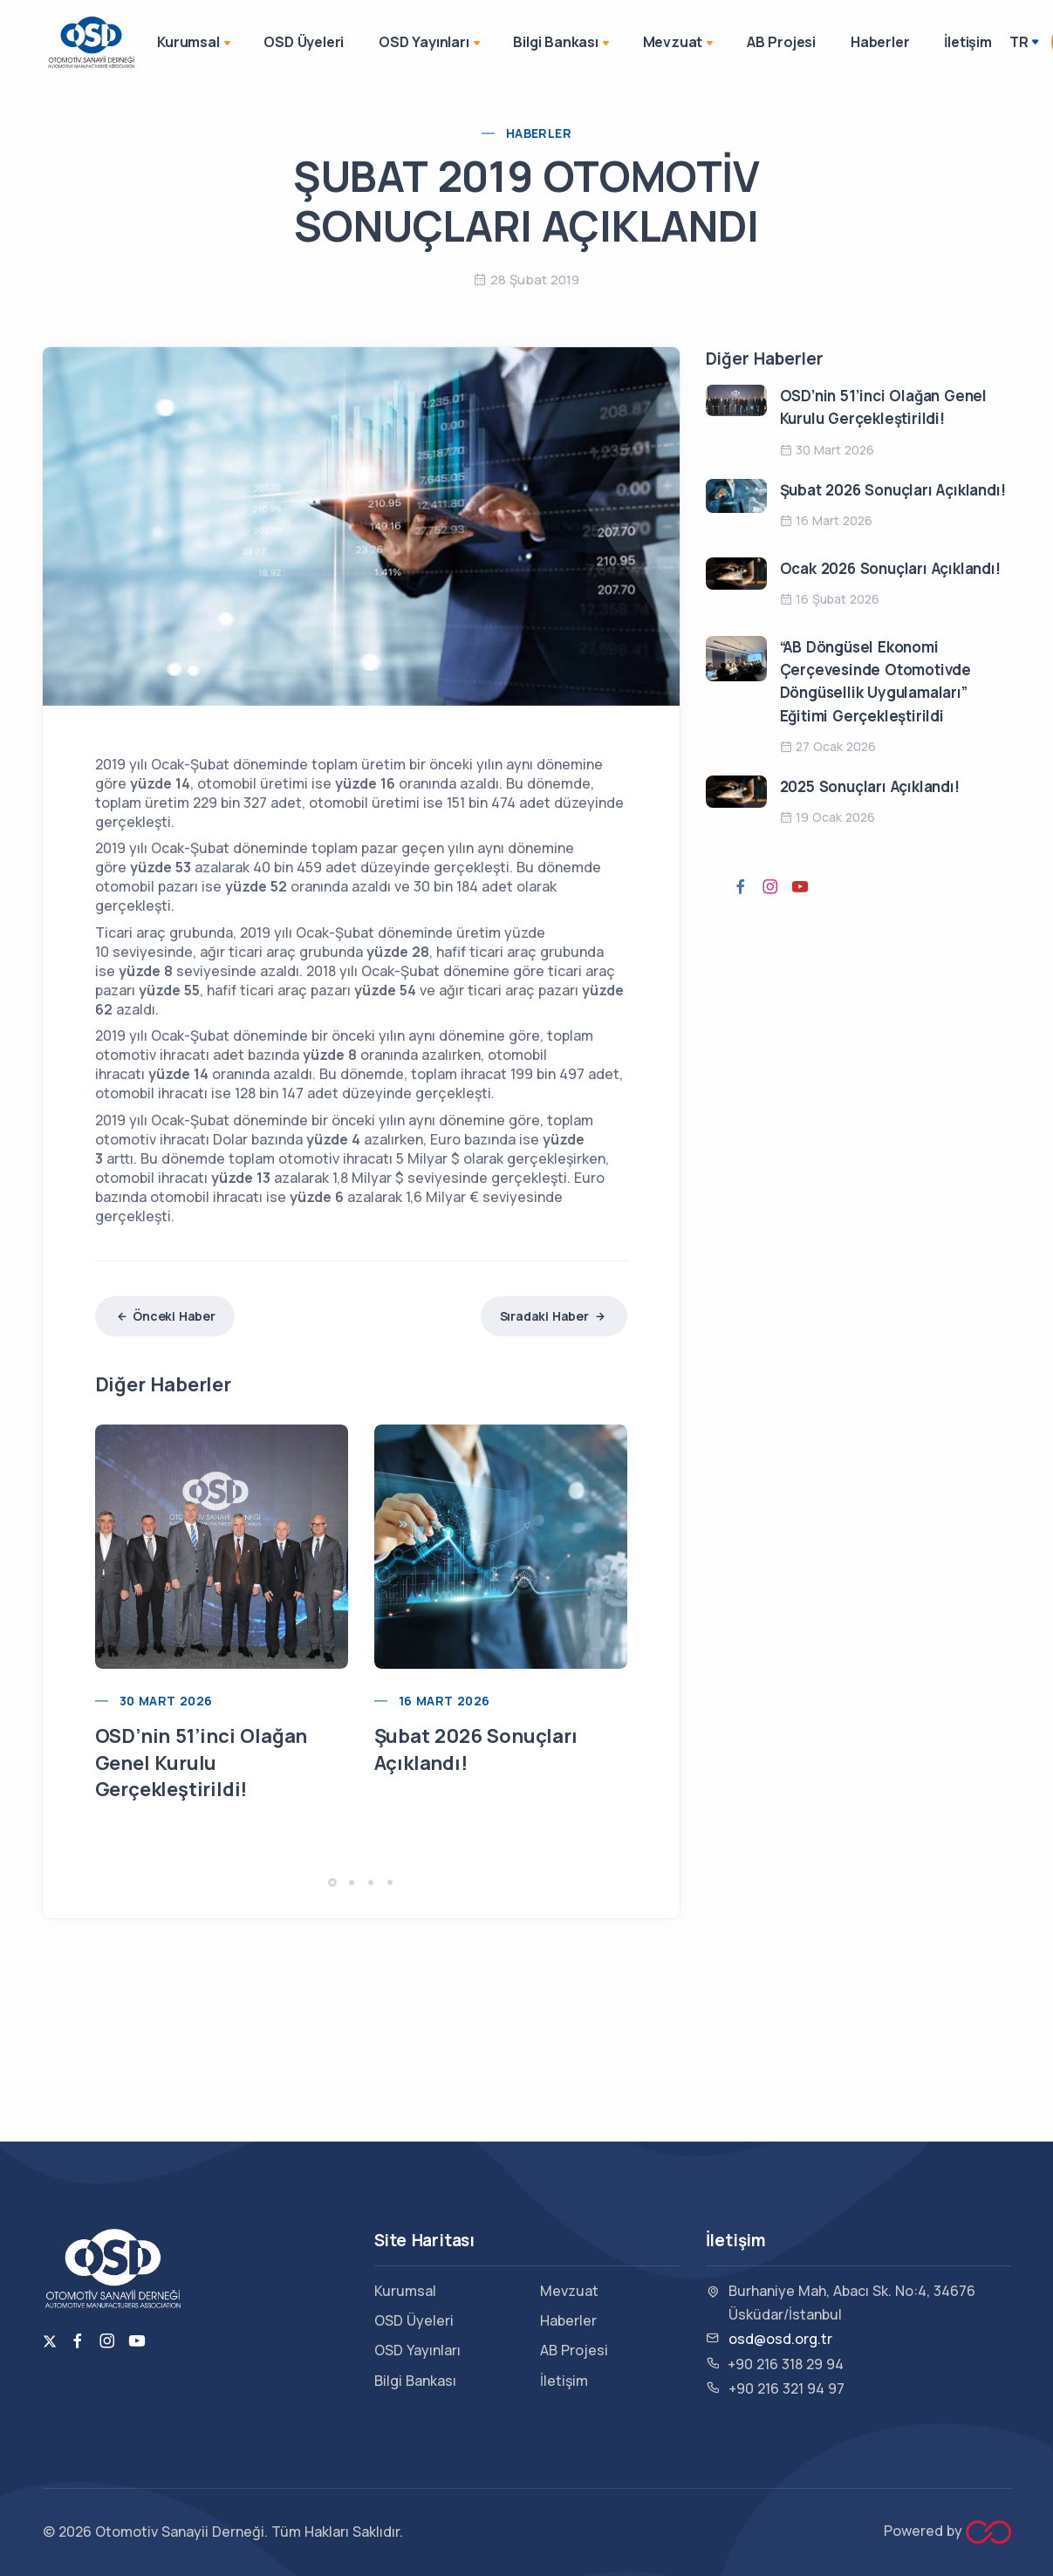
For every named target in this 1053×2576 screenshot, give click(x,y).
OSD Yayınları (430, 43)
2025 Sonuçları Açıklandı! (870, 786)
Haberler (880, 41)
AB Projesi (781, 41)
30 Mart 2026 (166, 1700)
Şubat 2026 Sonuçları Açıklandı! (893, 490)
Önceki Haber (164, 1316)
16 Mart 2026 (444, 1700)
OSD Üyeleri (303, 41)
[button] (332, 1882)
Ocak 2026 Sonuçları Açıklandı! (890, 568)
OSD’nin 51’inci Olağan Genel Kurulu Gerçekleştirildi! (201, 1763)
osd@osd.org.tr (780, 2338)
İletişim (967, 41)
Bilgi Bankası (562, 43)
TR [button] (1019, 41)
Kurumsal (195, 43)
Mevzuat (679, 43)
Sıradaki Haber (554, 1316)
